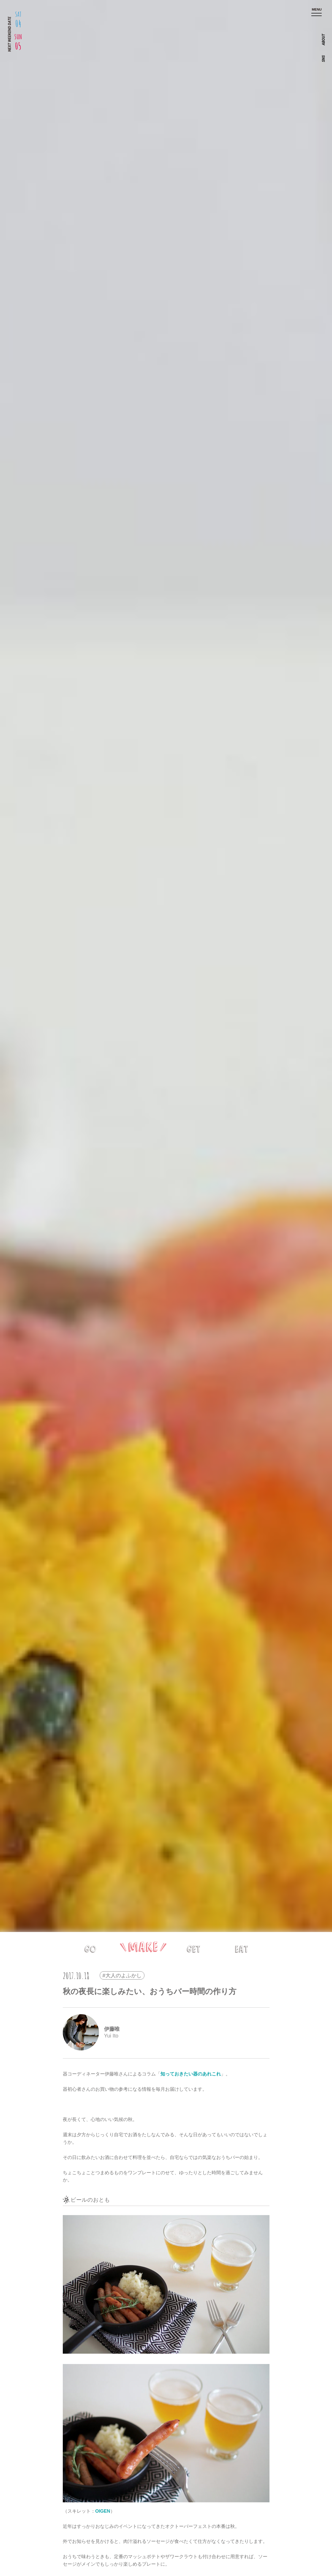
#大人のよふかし (122, 1975)
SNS (323, 58)
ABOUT (323, 39)
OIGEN (102, 2511)
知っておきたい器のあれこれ (190, 2074)
